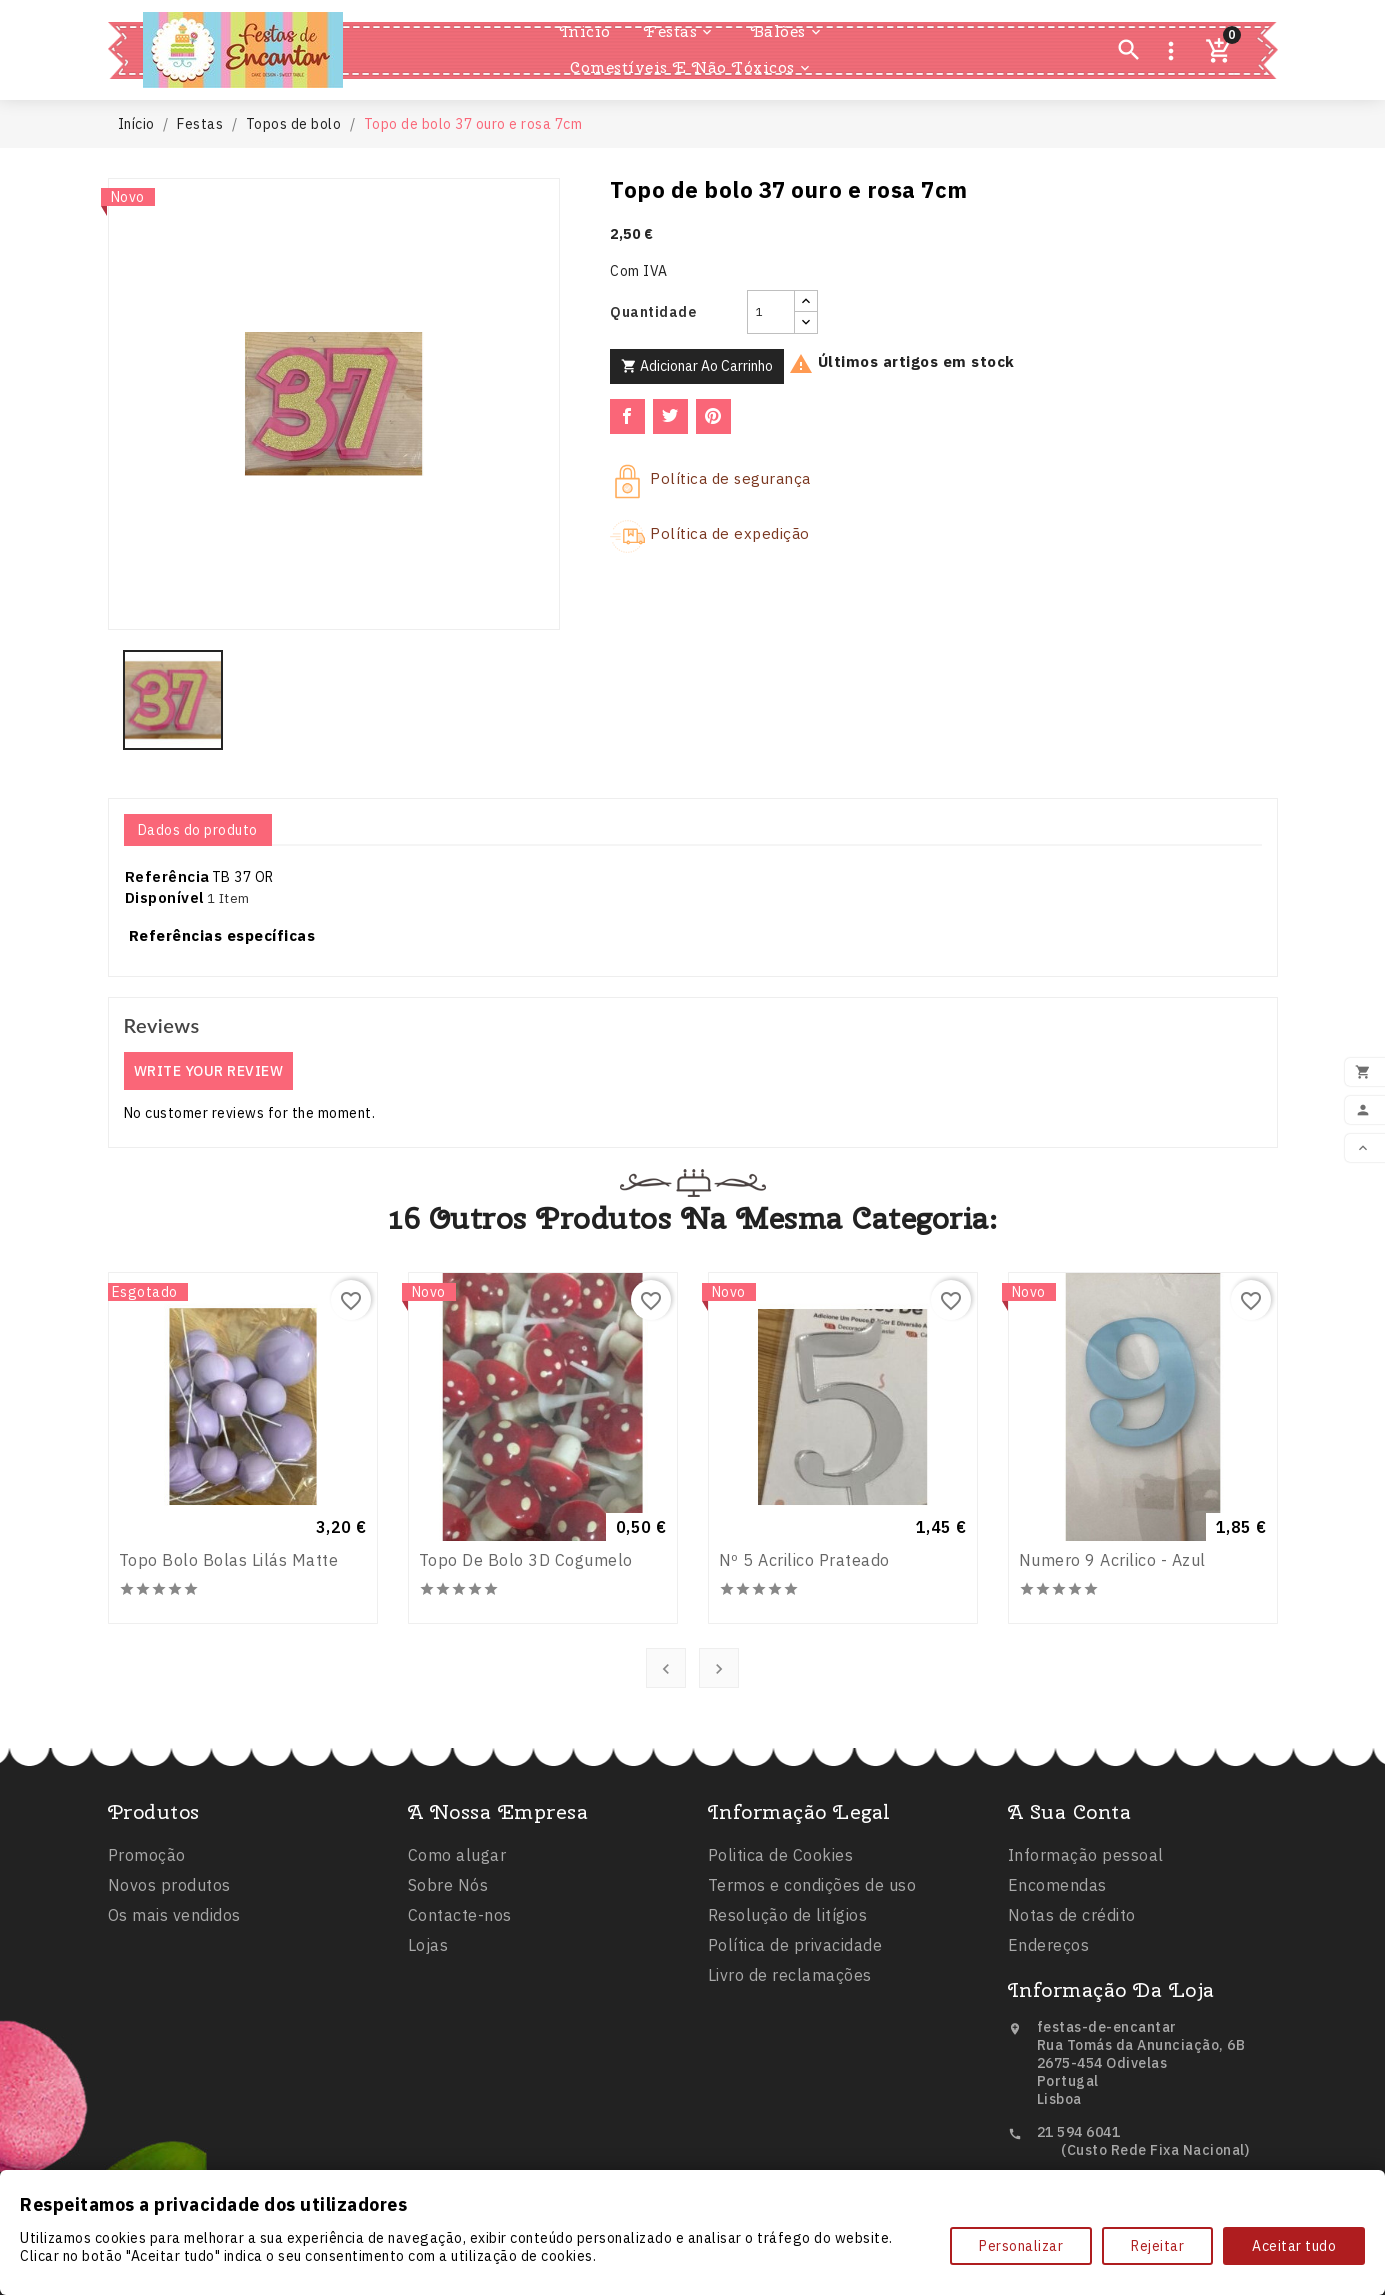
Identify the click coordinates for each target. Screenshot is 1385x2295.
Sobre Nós (448, 1988)
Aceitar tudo (1294, 2246)
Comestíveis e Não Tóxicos (691, 68)
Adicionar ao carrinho (697, 366)
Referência (167, 876)
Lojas (428, 2048)
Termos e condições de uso (812, 2006)
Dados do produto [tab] (198, 830)
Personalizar (1021, 2246)
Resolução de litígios (788, 2036)
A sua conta (1070, 1914)
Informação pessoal (1086, 1958)
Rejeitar (1157, 2246)
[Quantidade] (771, 312)
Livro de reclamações (790, 2096)
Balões (787, 32)
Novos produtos (169, 1970)
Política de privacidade (795, 2066)
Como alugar (457, 1958)
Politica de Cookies (781, 1976)
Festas (679, 32)
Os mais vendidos (174, 2000)
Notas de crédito (1072, 2018)
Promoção (147, 1940)
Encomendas (1057, 1988)
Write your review (209, 1071)
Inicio (585, 31)
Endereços (1049, 2048)
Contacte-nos (460, 2018)
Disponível (165, 897)
